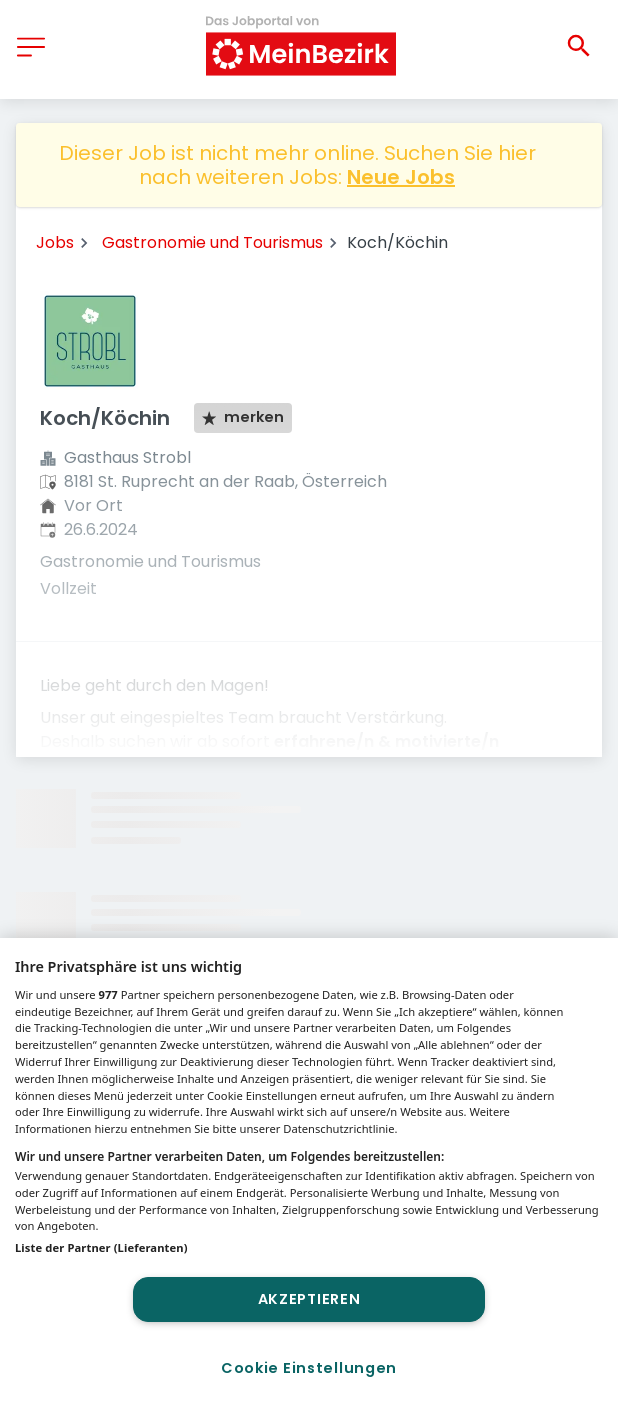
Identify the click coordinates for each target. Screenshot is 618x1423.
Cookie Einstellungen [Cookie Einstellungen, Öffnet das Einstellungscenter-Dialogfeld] (309, 1368)
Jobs (55, 242)
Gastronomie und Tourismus (212, 242)
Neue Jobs (401, 177)
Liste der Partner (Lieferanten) (101, 1247)
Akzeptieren (309, 1299)
